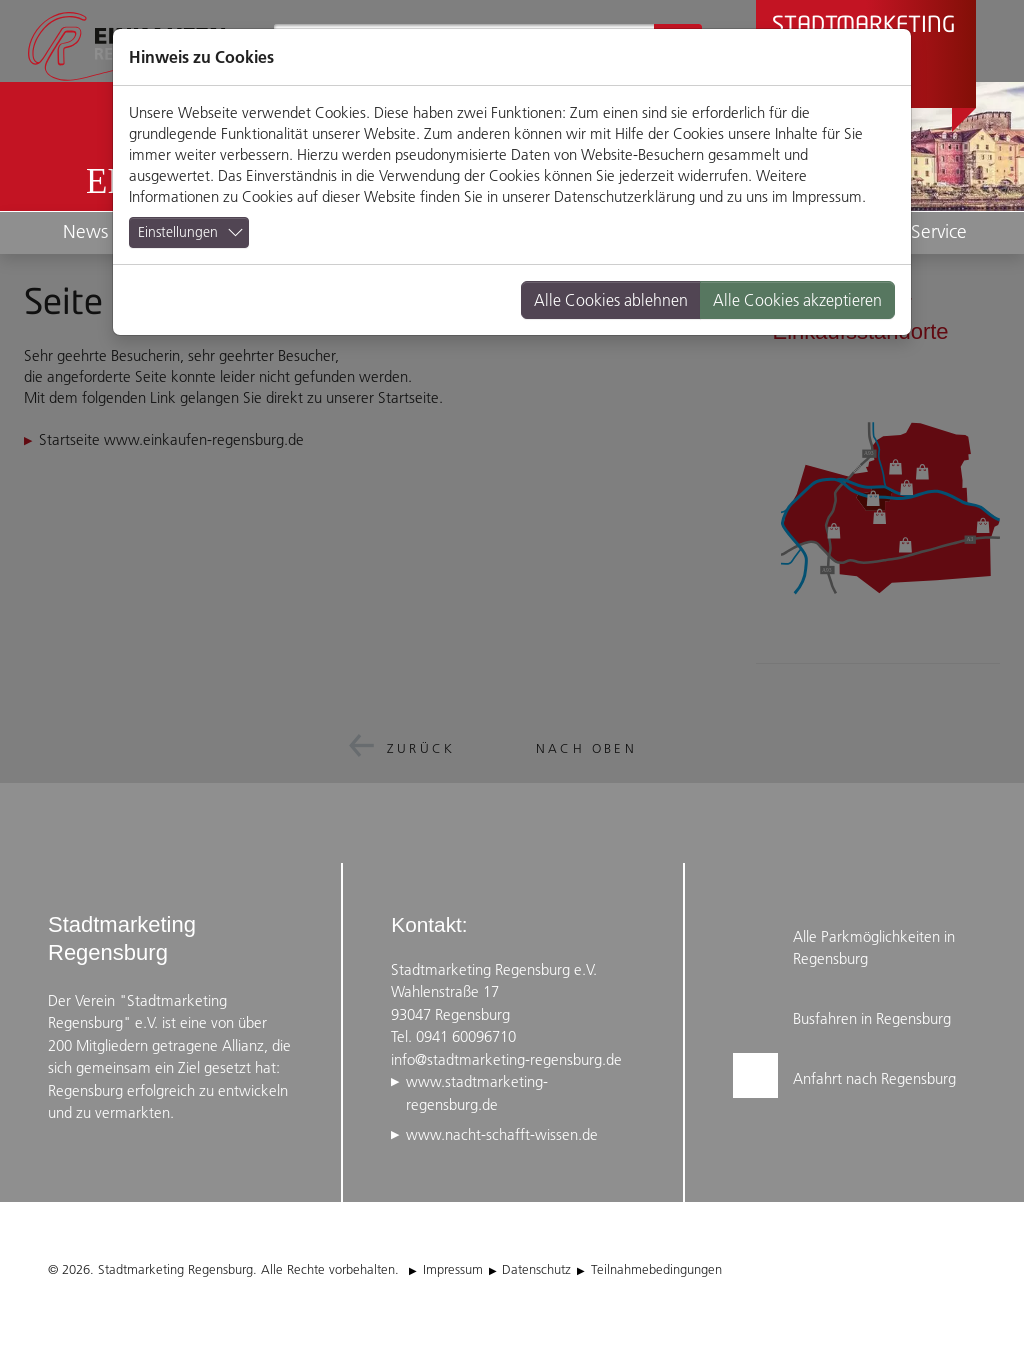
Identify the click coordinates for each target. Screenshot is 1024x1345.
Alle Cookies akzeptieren (797, 300)
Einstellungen (178, 232)
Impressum (827, 196)
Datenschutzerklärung (624, 196)
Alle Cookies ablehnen (611, 300)
